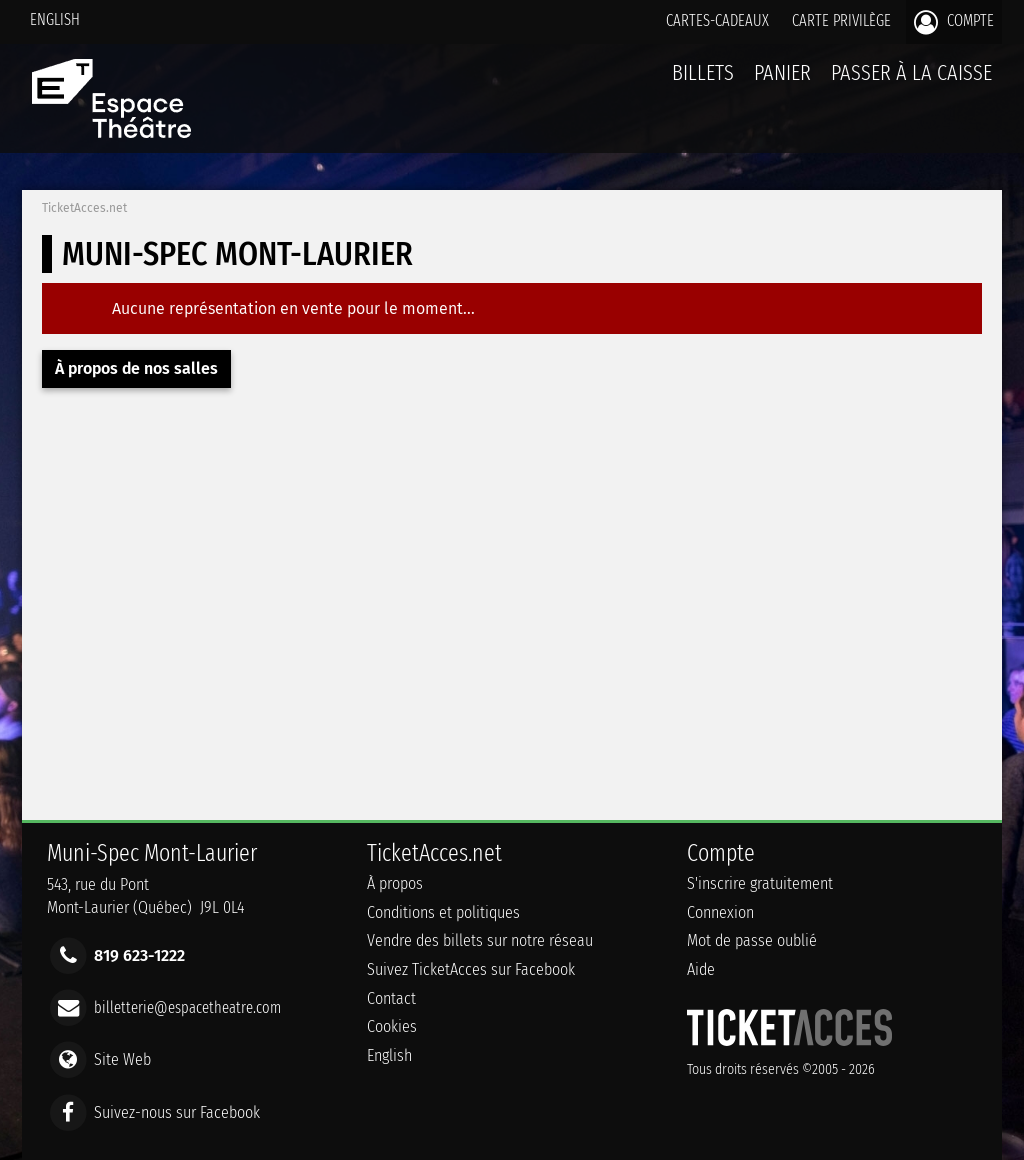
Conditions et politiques (443, 912)
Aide (701, 969)
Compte (954, 22)
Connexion (720, 912)
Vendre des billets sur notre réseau (480, 940)
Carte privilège (841, 20)
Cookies (392, 1026)
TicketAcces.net (84, 208)
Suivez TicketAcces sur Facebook (471, 969)
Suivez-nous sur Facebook (177, 1111)
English (55, 19)
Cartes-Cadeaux (717, 20)
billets (703, 72)
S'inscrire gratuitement (760, 883)
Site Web (122, 1059)
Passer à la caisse (911, 72)
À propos (395, 883)
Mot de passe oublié (752, 940)
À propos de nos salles (136, 368)
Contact (391, 998)
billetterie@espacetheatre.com (187, 1007)
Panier (782, 83)
